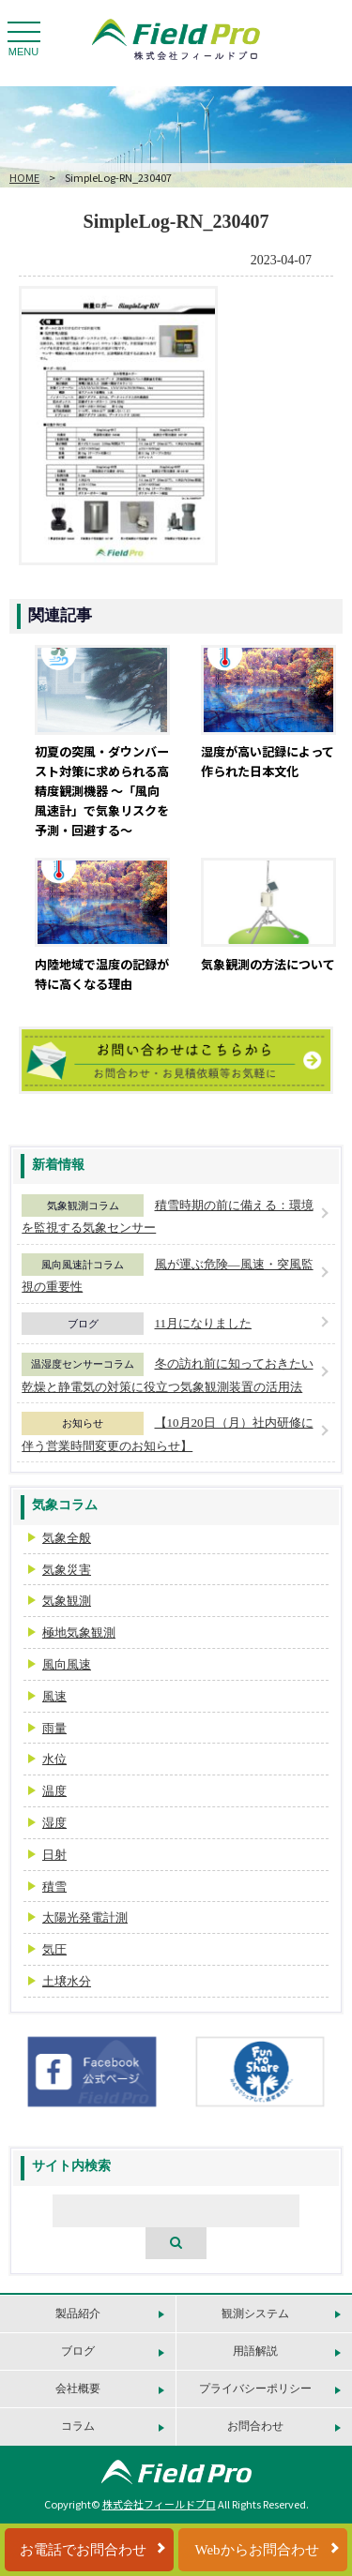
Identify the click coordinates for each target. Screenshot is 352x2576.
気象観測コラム (83, 1205)
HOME (24, 177)
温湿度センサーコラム (82, 1364)
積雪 (54, 1887)
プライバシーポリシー (255, 2388)
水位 (54, 1759)
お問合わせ (255, 2426)
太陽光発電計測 (85, 1917)
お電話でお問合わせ (83, 2549)
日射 (54, 1855)
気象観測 (66, 1601)
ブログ (83, 1323)
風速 (54, 1696)
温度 (54, 1791)
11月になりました (204, 1323)
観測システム (255, 2313)
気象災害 (66, 1570)
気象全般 (66, 1538)
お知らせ (82, 1423)
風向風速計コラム (82, 1264)
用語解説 (255, 2351)
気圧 (54, 1949)
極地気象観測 (78, 1632)
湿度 (54, 1823)
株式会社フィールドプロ (159, 2503)
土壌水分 (66, 1981)
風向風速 (66, 1664)
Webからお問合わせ (256, 2549)
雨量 (54, 1728)
